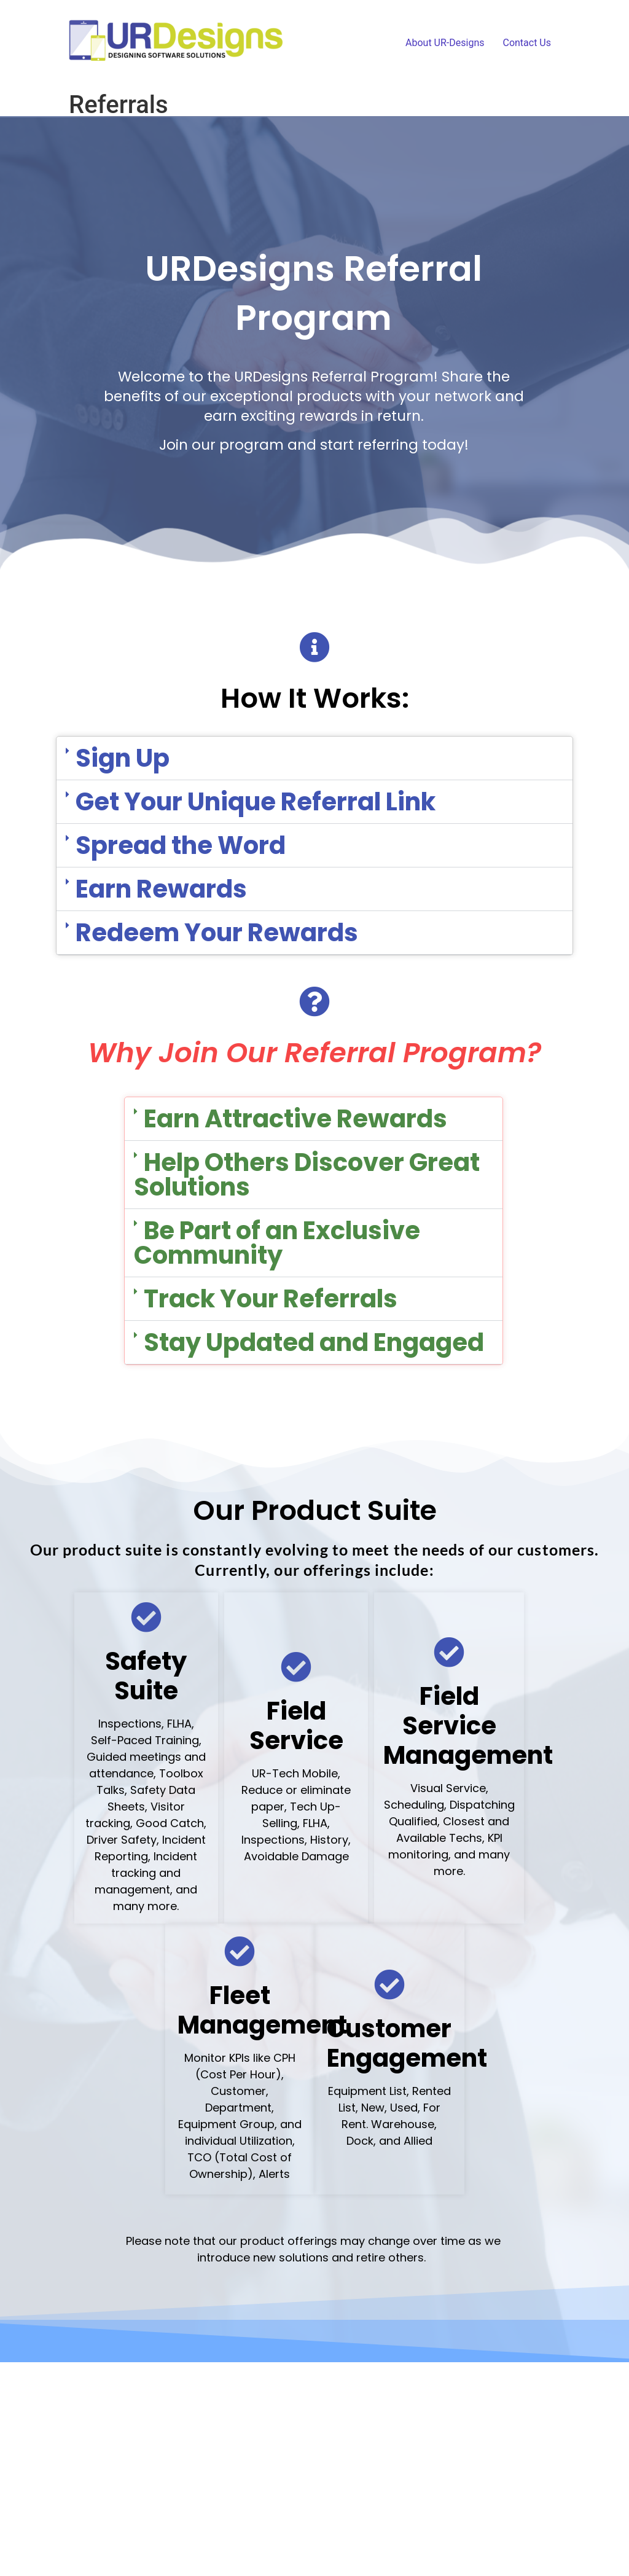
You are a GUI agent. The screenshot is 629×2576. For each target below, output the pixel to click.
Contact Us (526, 43)
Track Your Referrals (270, 1299)
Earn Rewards (161, 889)
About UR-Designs (444, 43)
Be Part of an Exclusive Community (277, 1242)
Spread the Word (181, 845)
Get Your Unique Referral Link (256, 802)
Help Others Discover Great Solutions (307, 1174)
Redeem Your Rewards (217, 932)
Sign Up (123, 758)
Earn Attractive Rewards (295, 1119)
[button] (314, 758)
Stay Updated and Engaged (314, 1342)
